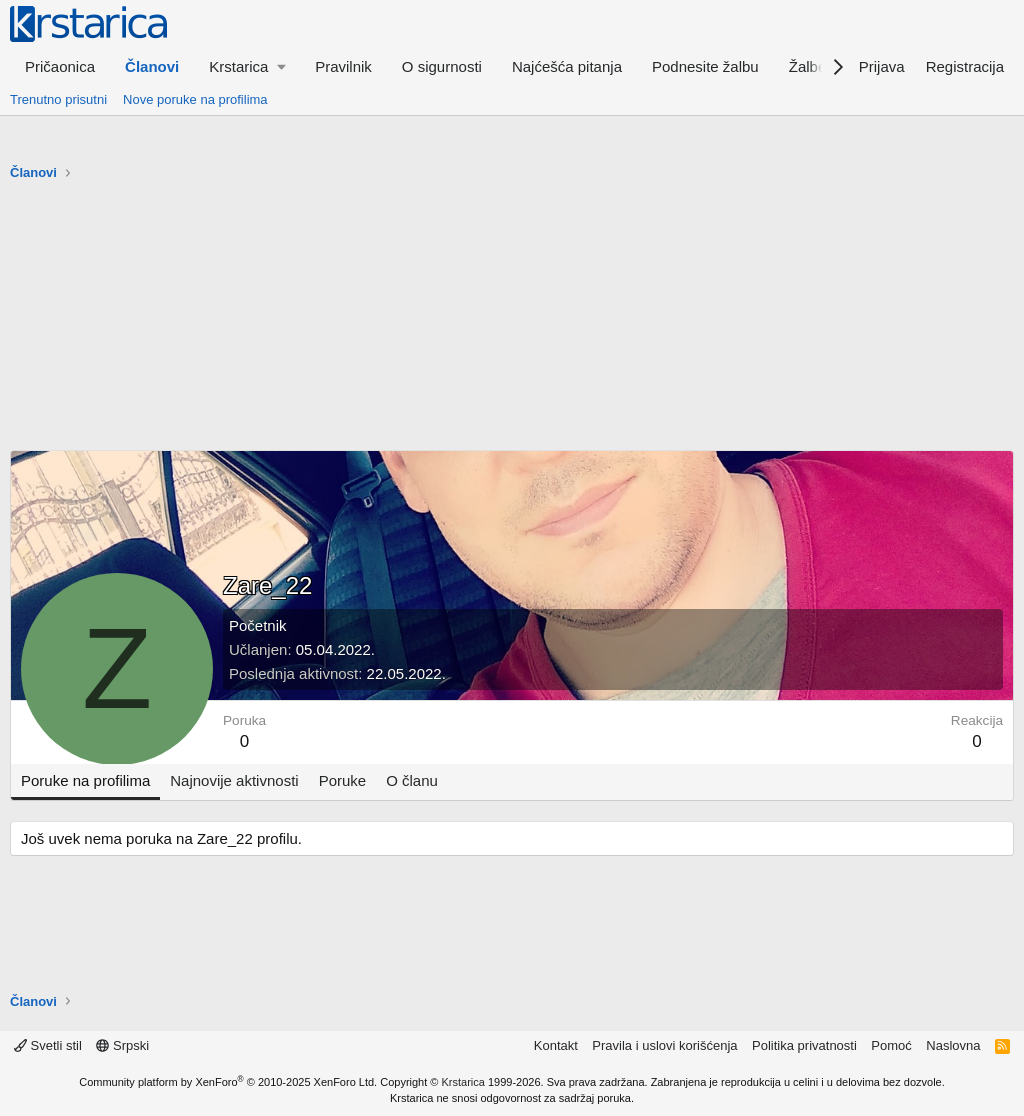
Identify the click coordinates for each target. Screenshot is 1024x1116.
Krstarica (463, 1082)
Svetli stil (48, 1045)
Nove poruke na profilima (195, 99)
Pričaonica (60, 66)
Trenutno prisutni (58, 99)
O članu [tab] (412, 780)
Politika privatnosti (804, 1045)
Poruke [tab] (343, 780)
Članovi (152, 66)
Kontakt (556, 1045)
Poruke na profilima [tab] (85, 780)
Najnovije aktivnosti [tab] (234, 780)
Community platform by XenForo (228, 1082)
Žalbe (808, 66)
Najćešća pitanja (567, 66)
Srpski (122, 1045)
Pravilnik (343, 66)
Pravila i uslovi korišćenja (664, 1045)
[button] (247, 66)
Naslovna (953, 1045)
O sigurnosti (442, 66)
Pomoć (891, 1045)
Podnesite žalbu (705, 66)
